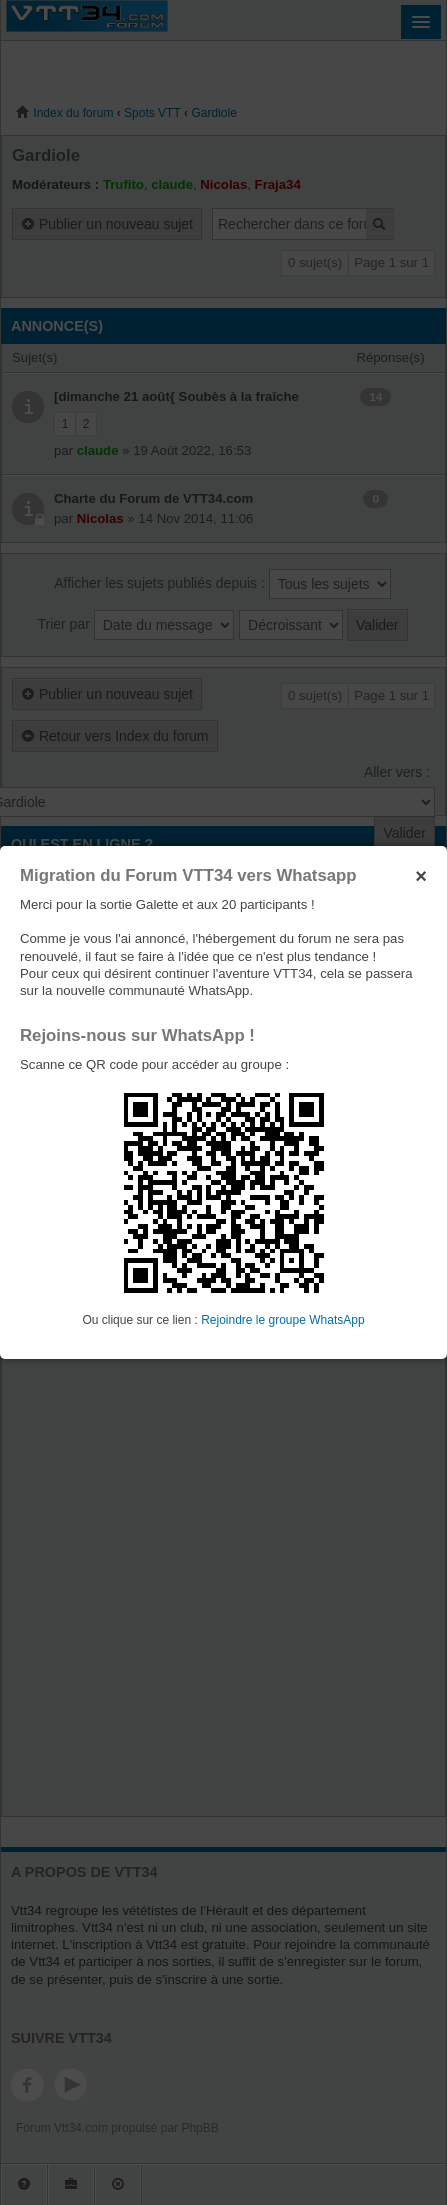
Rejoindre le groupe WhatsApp (282, 1320)
